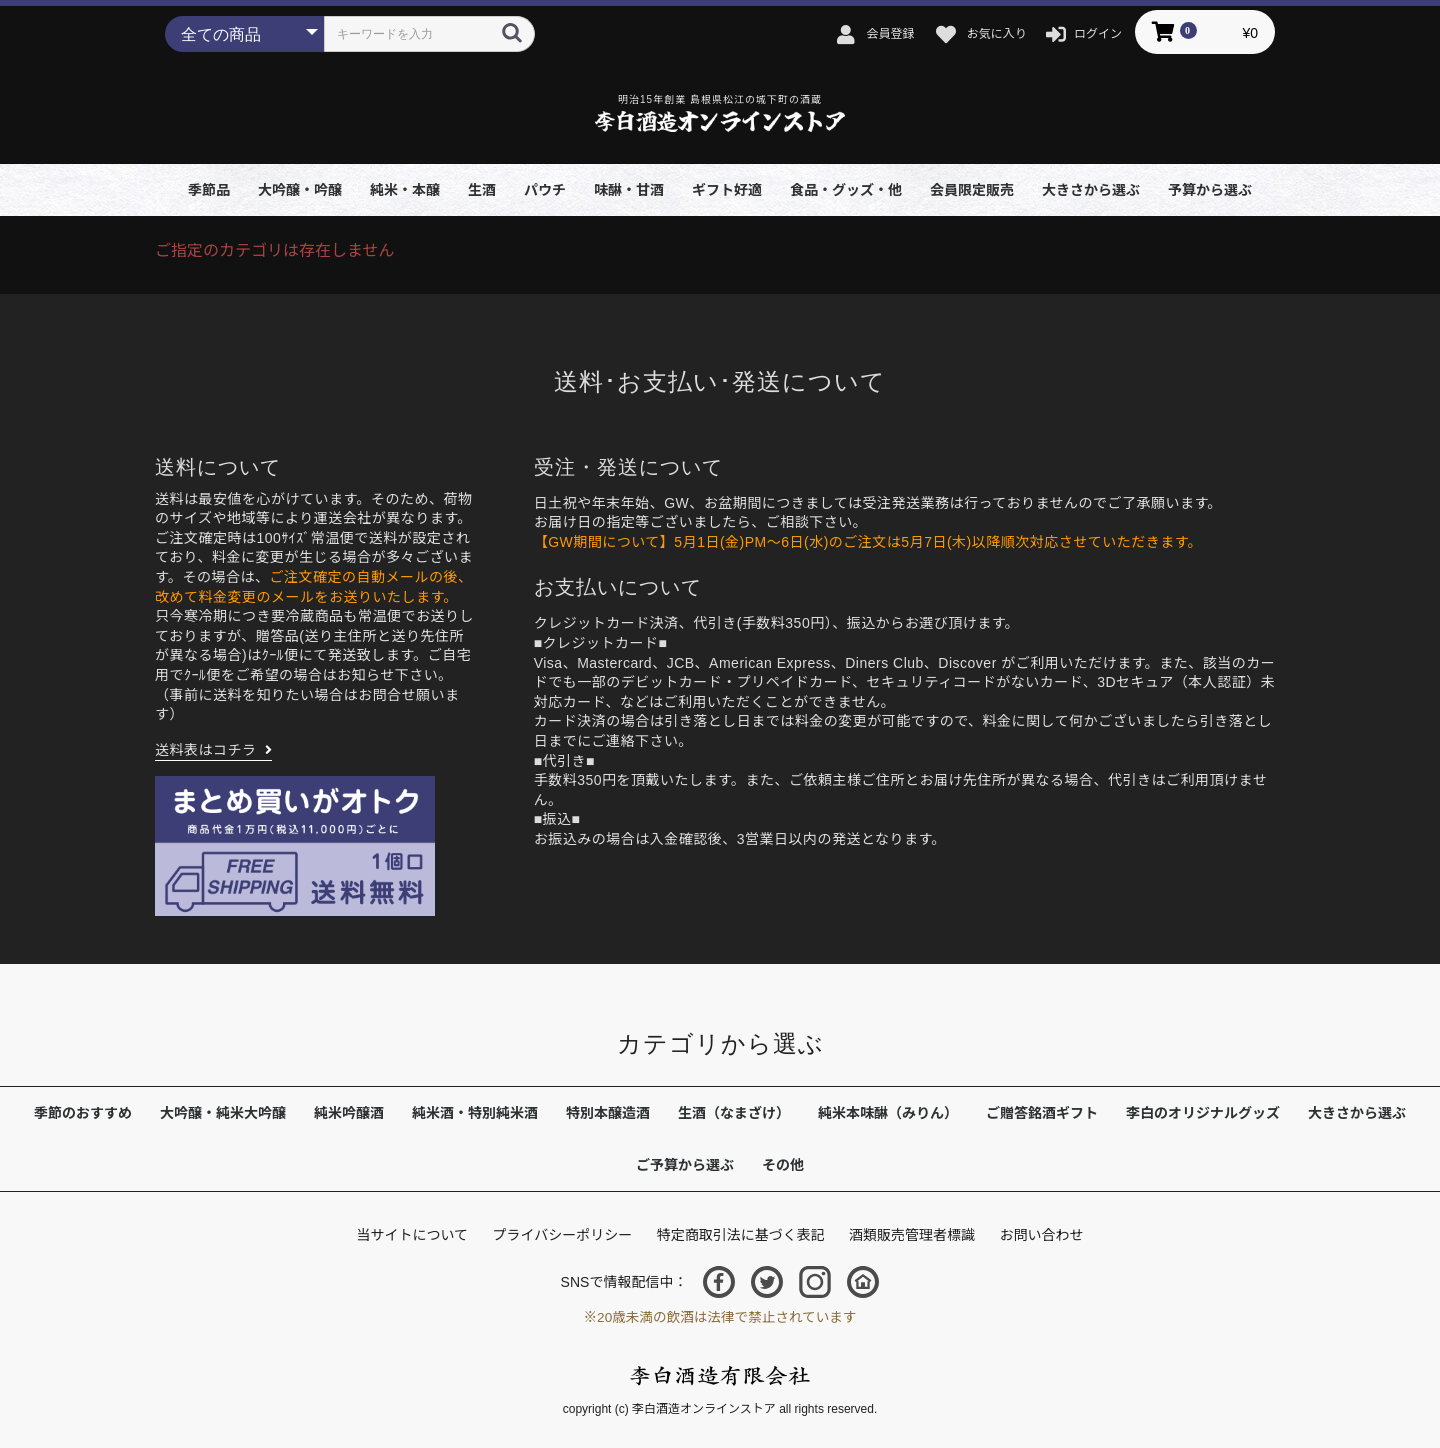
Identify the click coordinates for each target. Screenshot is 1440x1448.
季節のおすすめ (83, 1113)
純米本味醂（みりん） (888, 1113)
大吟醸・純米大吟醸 (223, 1113)
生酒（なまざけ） (734, 1113)
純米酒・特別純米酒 (475, 1113)
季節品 (209, 190)
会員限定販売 (972, 190)
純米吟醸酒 (349, 1113)
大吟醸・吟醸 (300, 190)
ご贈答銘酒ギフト (1042, 1113)
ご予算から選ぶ (685, 1165)
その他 (783, 1165)
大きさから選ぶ (1091, 190)
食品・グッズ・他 (846, 190)
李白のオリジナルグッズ (1203, 1113)
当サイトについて (412, 1235)
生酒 (482, 190)
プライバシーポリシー (562, 1235)
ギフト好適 (727, 190)
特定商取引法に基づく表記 (741, 1235)
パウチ (545, 190)
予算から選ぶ (1210, 190)
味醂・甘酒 (629, 190)
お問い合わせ (1042, 1235)
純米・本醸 (405, 190)
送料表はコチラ (206, 750)
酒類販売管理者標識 (912, 1235)
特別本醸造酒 (608, 1113)
